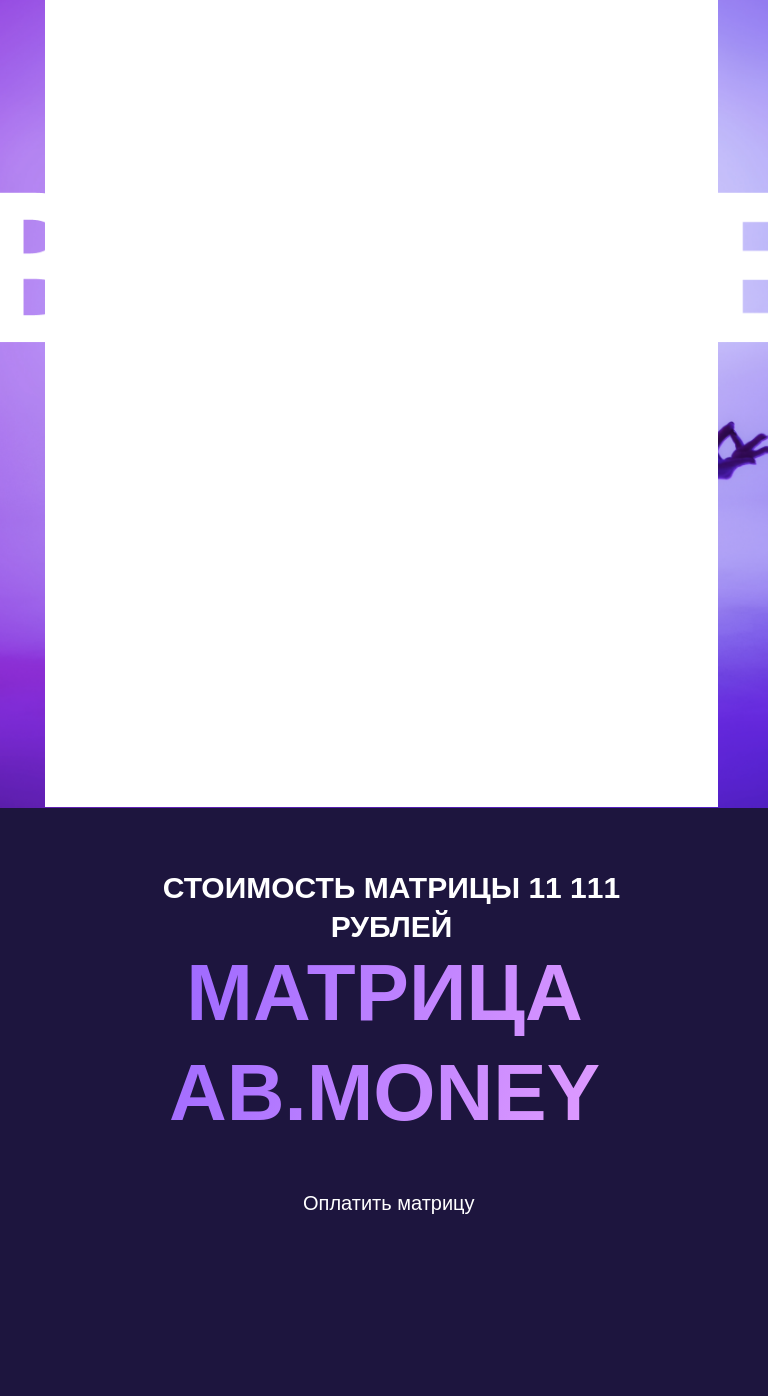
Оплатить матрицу (389, 1203)
